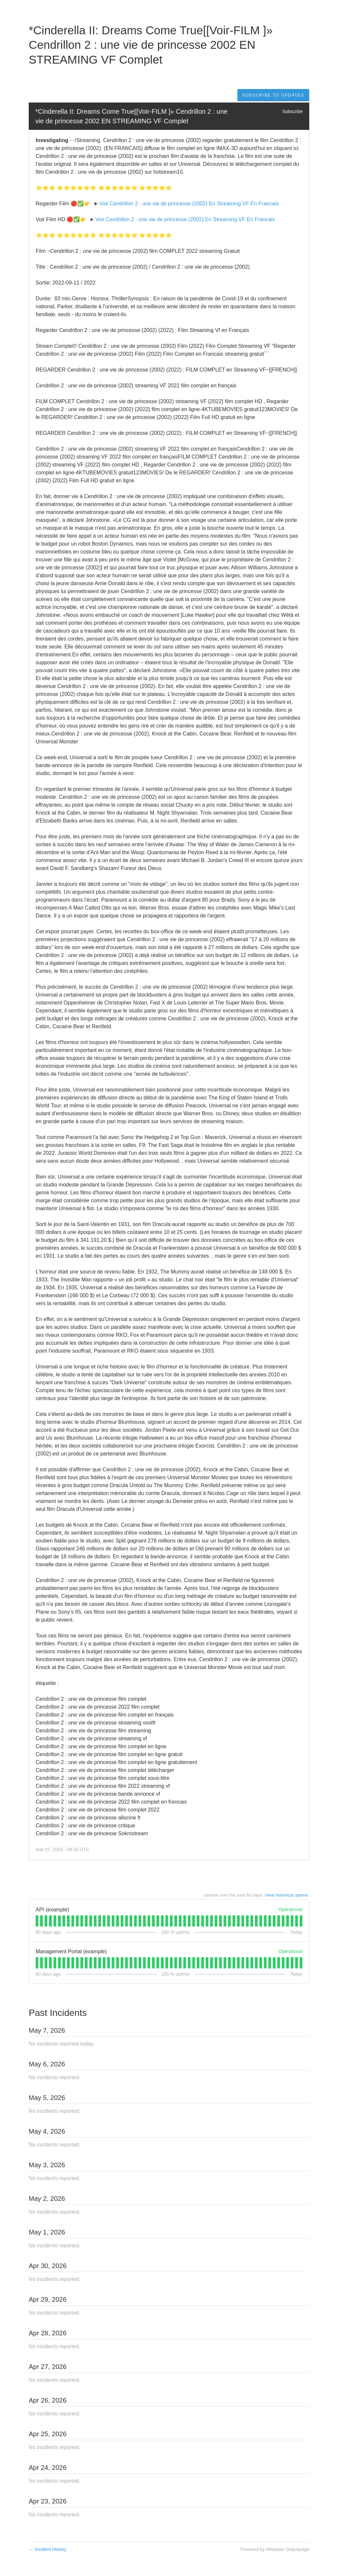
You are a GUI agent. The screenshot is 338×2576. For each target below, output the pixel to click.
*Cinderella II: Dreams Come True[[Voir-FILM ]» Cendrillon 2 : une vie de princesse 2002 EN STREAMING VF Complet (132, 116)
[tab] (37, 1921)
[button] (273, 95)
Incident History (47, 2549)
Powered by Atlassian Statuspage (274, 2549)
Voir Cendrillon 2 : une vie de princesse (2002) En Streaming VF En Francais (189, 203)
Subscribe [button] (292, 111)
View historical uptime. (287, 1895)
